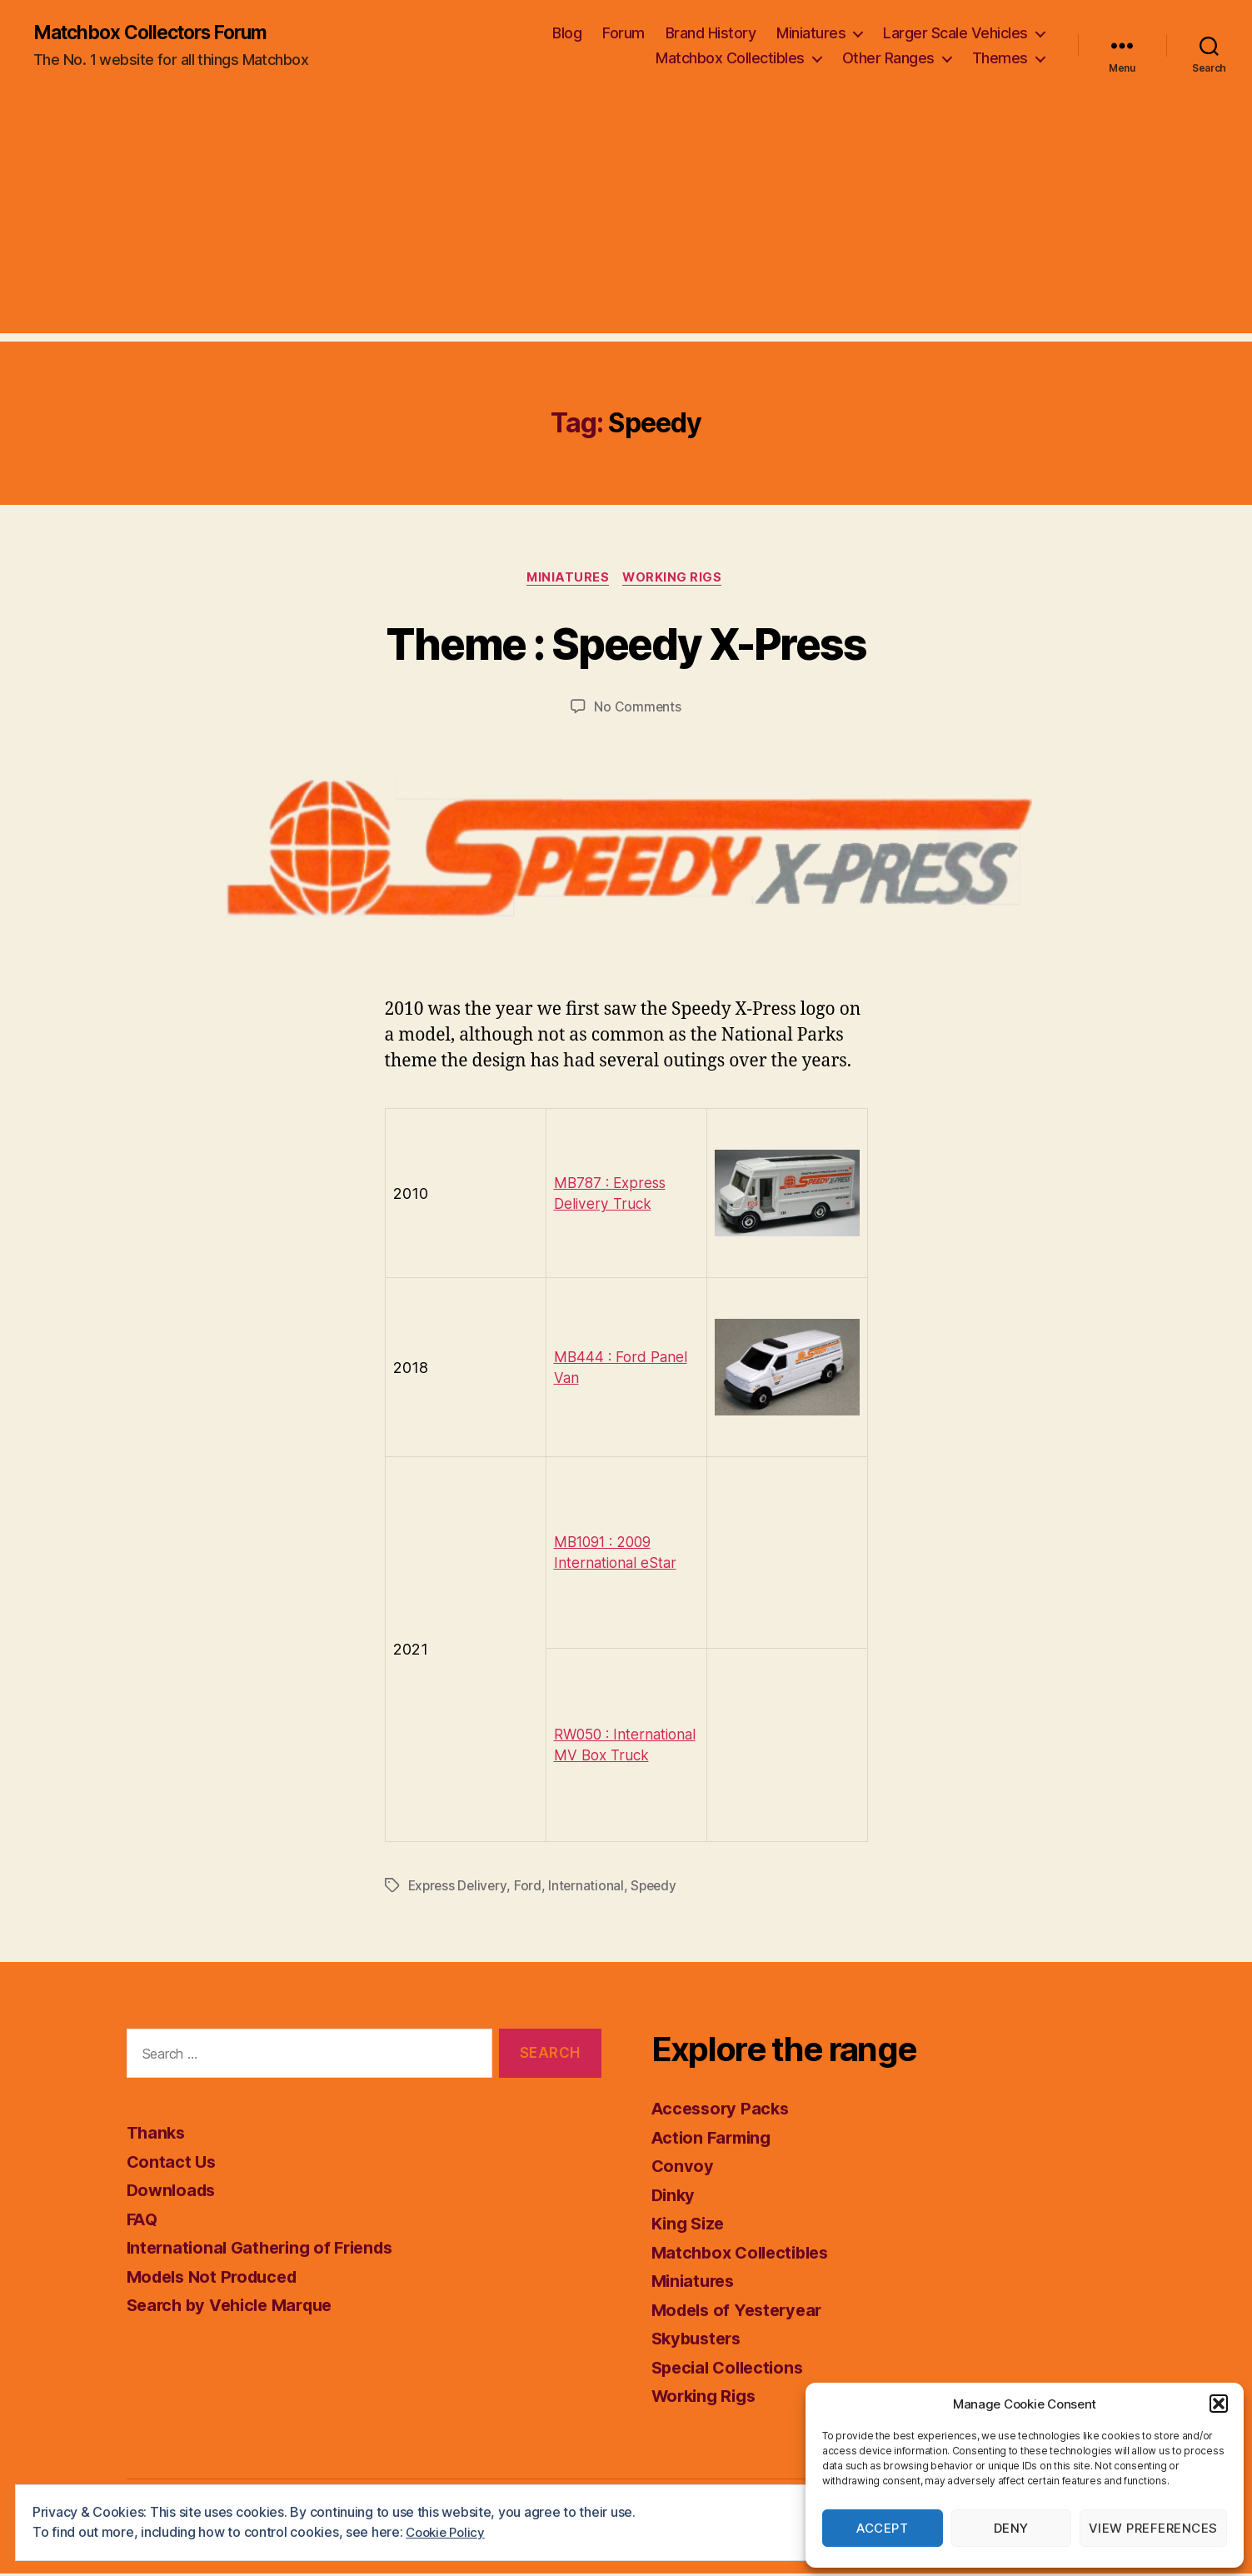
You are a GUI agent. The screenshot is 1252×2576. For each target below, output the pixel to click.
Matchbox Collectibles (730, 58)
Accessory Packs (723, 2111)
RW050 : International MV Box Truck (611, 1747)
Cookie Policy (448, 2532)
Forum (623, 33)
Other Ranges (888, 58)
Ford (531, 1888)
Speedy (658, 1888)
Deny (1011, 2528)
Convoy (683, 2169)
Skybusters (699, 2341)
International (589, 1888)
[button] (1218, 2403)
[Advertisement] (626, 217)
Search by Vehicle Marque (237, 2308)
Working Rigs (676, 579)
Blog (566, 33)
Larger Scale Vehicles (955, 33)
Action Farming (714, 2139)
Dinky (674, 2197)
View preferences (1153, 2528)
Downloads (174, 2193)
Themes (1000, 58)
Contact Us (172, 2164)
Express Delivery (459, 1888)
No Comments (637, 709)
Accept (882, 2528)
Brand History (711, 33)
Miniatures (810, 33)
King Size (690, 2226)
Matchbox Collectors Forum (159, 33)
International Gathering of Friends (267, 2250)
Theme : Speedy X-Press (625, 644)
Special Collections (731, 2369)
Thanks (157, 2135)
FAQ (143, 2221)
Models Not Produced (217, 2279)
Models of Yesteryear (741, 2312)
